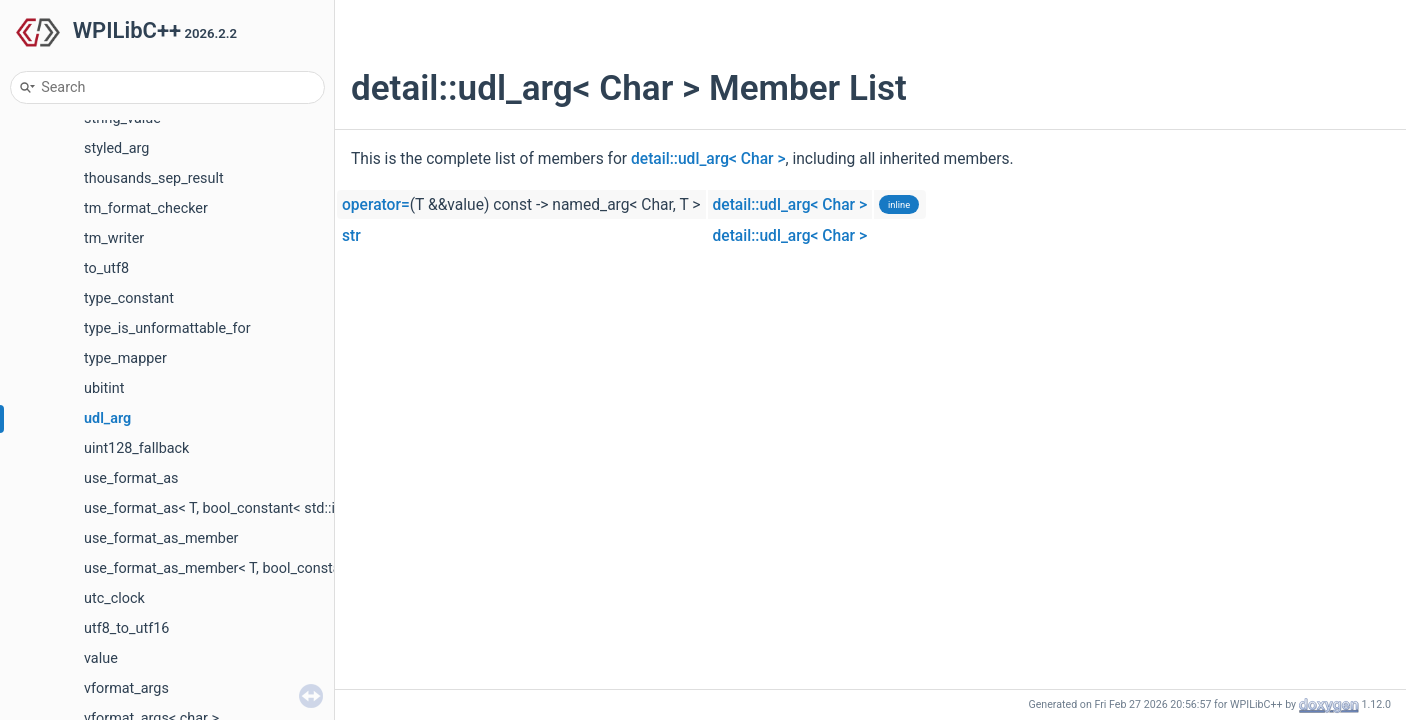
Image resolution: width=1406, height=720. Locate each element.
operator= (376, 205)
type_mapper (125, 358)
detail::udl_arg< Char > (708, 159)
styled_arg (116, 148)
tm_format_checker (146, 208)
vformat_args (126, 688)
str (351, 236)
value (101, 658)
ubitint (104, 388)
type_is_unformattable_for (167, 328)
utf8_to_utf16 (126, 628)
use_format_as (131, 478)
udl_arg (107, 418)
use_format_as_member (161, 538)
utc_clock (114, 598)
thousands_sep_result (154, 178)
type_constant (129, 298)
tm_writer (114, 238)
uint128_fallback (136, 448)
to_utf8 (106, 268)
